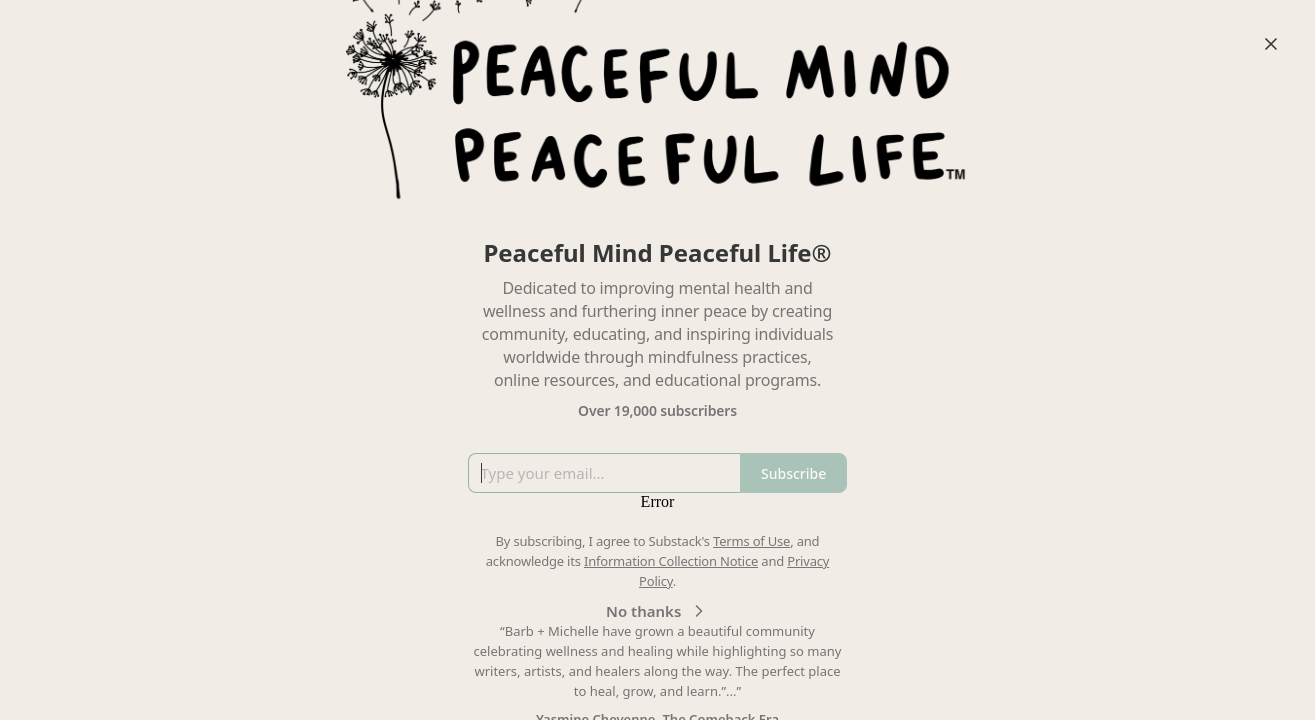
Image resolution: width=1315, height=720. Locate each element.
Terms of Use (751, 541)
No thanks (657, 611)
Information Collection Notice (671, 561)
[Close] (1271, 44)
